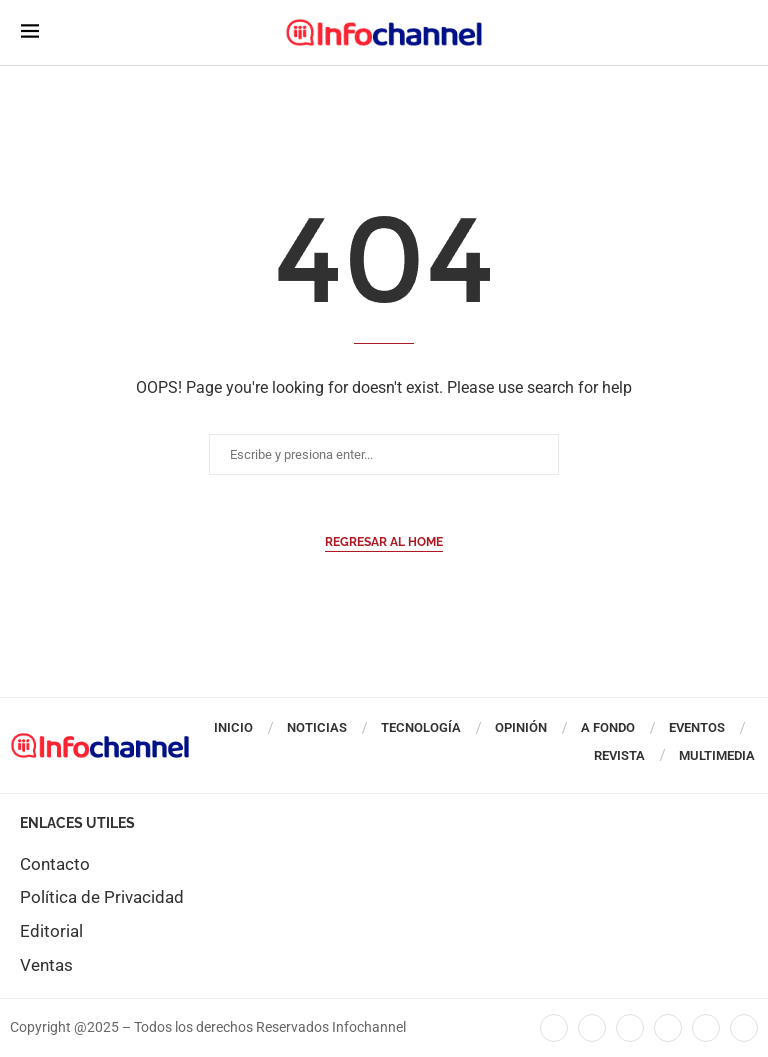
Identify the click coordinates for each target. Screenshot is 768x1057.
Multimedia (717, 755)
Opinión (521, 727)
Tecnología (421, 727)
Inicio (233, 727)
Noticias (317, 727)
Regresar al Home (384, 542)
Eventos (697, 727)
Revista (619, 755)
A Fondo (608, 727)
